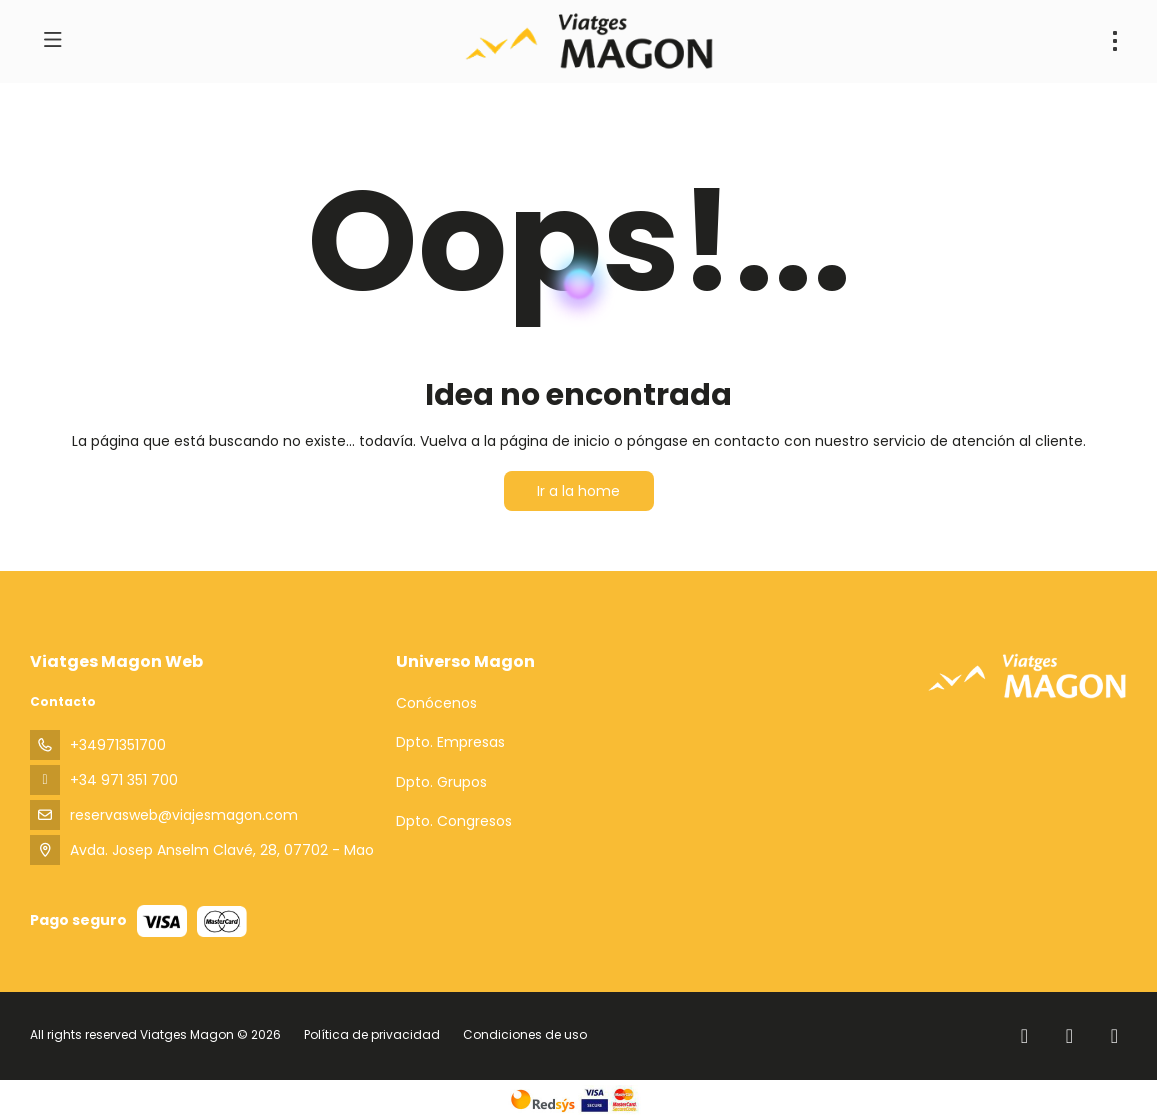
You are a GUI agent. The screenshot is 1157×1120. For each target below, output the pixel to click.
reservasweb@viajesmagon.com (184, 815)
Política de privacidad (372, 1034)
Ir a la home (578, 491)
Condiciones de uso (523, 1034)
